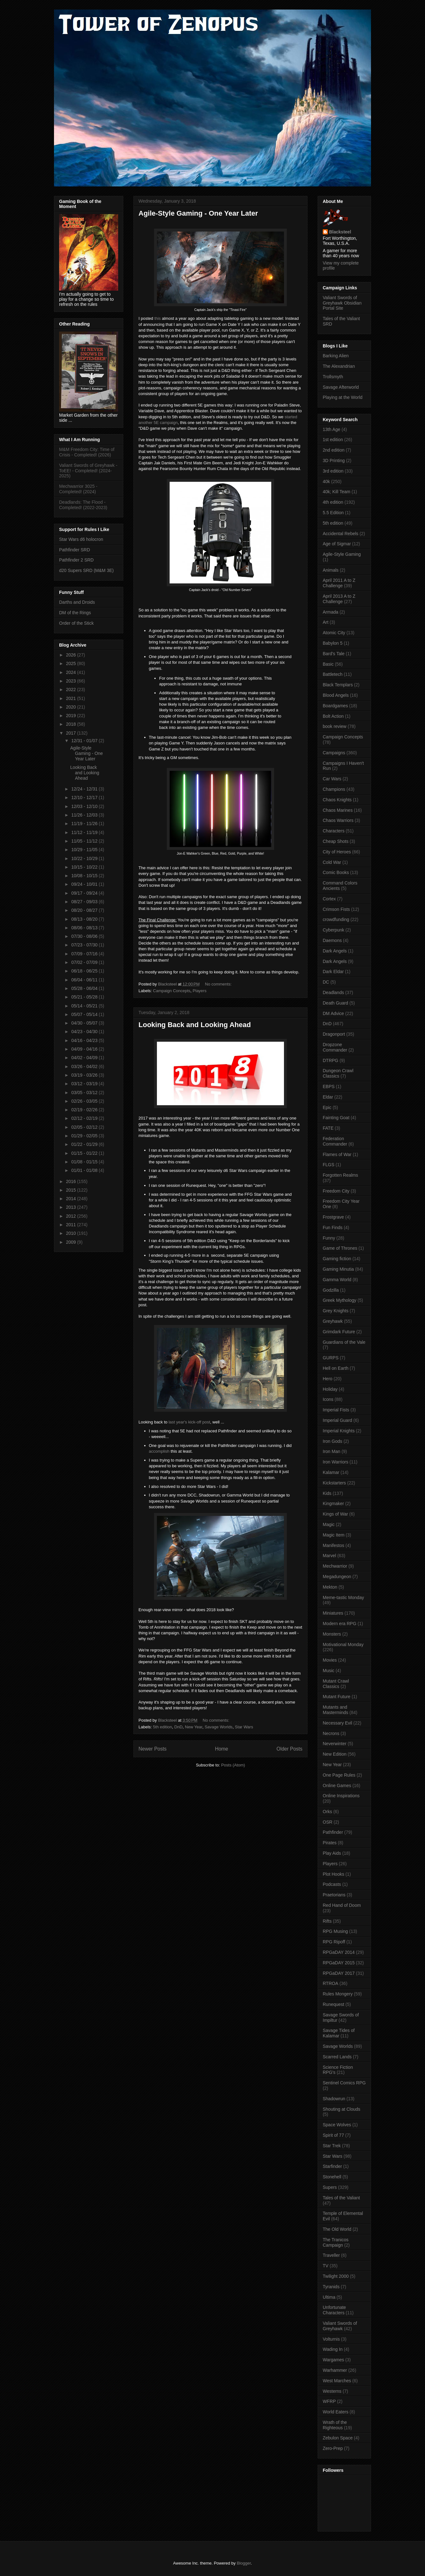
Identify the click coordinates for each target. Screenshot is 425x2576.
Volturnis (331, 2339)
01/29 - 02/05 (84, 1135)
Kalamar (331, 1472)
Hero (327, 1378)
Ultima (329, 2297)
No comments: (219, 984)
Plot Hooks (333, 1874)
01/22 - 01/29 (84, 1144)
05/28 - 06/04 (84, 988)
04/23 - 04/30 (84, 1031)
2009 (71, 1242)
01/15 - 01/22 (84, 1153)
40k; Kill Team (336, 491)
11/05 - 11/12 (84, 841)
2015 (71, 1190)
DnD (178, 1727)
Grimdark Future (339, 1331)
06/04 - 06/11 (84, 979)
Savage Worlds (219, 1727)
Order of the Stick (76, 623)
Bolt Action (333, 716)
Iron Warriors (335, 1461)
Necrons (331, 1733)
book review (335, 726)
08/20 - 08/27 (84, 910)
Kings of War (335, 1514)
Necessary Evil (337, 1722)
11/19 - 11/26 (84, 823)
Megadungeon (337, 1576)
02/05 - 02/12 (84, 1127)
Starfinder (332, 2166)
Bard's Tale (334, 653)
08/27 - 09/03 (84, 901)
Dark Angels (335, 950)
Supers (330, 2187)
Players (199, 990)
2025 (71, 663)
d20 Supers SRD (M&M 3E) (86, 570)
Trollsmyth (333, 376)
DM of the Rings (75, 612)
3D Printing (334, 460)
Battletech (332, 674)
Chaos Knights (337, 799)
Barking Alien (336, 355)
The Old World (337, 2229)
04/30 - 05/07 (84, 1023)
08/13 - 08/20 (84, 919)
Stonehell (332, 2176)
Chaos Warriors (338, 820)
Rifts (327, 1921)
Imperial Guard (337, 1420)
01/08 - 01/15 (84, 1161)
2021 (71, 698)
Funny (329, 1238)
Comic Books (336, 872)
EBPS (328, 1086)
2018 (71, 724)
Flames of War (337, 1154)
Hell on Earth (335, 1368)
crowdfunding (336, 919)
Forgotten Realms (340, 1175)
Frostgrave (333, 1217)
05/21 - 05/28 (84, 996)
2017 (71, 733)
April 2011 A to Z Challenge (339, 583)
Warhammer (335, 2370)
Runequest (333, 2004)
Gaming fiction (337, 1258)
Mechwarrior (335, 1566)
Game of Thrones (340, 1248)
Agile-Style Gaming (342, 554)
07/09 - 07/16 (84, 953)
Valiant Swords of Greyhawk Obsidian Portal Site (342, 303)
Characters (333, 830)
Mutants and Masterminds (335, 1710)
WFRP (329, 2401)
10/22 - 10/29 (84, 858)
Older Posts (289, 1749)
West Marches (337, 2380)
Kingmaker (333, 1503)
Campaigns (334, 752)
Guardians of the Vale (344, 1342)
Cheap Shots (335, 841)
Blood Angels (336, 695)
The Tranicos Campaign (335, 2242)
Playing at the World (342, 397)
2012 (71, 1216)
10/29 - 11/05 (84, 849)
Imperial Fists (336, 1409)
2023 (71, 680)
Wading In (333, 2349)
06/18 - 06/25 (84, 970)
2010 (71, 1233)
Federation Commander (335, 1141)
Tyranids (331, 2286)
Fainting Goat (336, 1117)
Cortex (329, 898)
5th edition (162, 1727)
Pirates (330, 1842)
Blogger (244, 2563)
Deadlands (333, 992)
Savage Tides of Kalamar (338, 2033)
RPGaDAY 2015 (339, 1962)
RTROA (330, 1983)
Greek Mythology (339, 1300)
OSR (327, 1822)
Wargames (333, 2359)
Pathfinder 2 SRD (76, 559)
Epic (327, 1107)
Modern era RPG (339, 1623)
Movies (330, 1660)
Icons (328, 1399)
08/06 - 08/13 (84, 927)
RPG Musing (335, 1931)
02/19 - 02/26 (84, 1109)
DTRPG (330, 1060)
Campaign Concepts (172, 990)
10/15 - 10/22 (84, 867)
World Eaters (335, 2411)
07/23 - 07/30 (84, 944)
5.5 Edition (333, 512)
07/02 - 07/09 (84, 962)
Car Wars (332, 778)
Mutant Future (336, 1696)
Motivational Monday (343, 1644)
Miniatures (333, 1613)
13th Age (331, 429)
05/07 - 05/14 (84, 1014)
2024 (71, 672)
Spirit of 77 (333, 2135)
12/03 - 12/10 (84, 806)
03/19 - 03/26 (84, 1075)
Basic (328, 664)
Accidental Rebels (340, 533)
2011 (71, 1224)
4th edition (333, 502)
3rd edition (333, 471)
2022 (71, 689)
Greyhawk (333, 1321)
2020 (71, 707)
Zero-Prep (333, 2448)
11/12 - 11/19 (84, 832)
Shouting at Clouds (341, 2109)
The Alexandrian (339, 366)
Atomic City (334, 632)
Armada (330, 612)
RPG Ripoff (334, 1941)
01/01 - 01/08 (84, 1170)
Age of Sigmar (337, 543)
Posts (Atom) (233, 1765)
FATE (328, 1128)
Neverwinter (335, 1743)
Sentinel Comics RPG (344, 2082)
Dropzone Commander (335, 1047)
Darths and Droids (77, 602)
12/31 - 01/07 (84, 740)
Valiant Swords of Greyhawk (340, 2326)
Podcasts (332, 1884)
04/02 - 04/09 (84, 1057)
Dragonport (334, 1034)
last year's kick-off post (189, 1422)
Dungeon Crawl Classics (338, 1073)
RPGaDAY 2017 (339, 1973)
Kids (327, 1493)
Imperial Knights (338, 1430)
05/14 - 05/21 (84, 1005)
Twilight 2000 (336, 2276)
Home (221, 1749)
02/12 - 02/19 (84, 1118)
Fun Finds (332, 1227)
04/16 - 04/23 (84, 1040)
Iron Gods (332, 1441)
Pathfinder (333, 1832)
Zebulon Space (338, 2437)
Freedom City (336, 1191)
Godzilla (331, 1290)
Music (328, 1670)
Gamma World (337, 1279)
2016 (71, 1181)
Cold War (332, 862)
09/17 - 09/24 (84, 893)
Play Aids (332, 1853)
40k (326, 481)
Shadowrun (334, 2098)
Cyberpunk (333, 929)
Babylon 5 (332, 643)
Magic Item (333, 1534)
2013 (71, 1207)
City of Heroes (337, 851)
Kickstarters (334, 1482)
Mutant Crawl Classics (336, 1683)
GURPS (331, 1357)
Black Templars (338, 684)
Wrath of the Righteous (335, 2425)
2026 (71, 654)
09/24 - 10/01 (84, 884)
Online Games (337, 1785)
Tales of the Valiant (341, 2197)
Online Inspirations (341, 1795)
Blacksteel (340, 231)
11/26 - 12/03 (84, 814)
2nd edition (334, 450)
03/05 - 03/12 (84, 1092)
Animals (331, 570)
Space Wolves (337, 2124)
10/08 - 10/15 (84, 875)
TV (325, 2265)
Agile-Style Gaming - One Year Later (198, 213)
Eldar (328, 1097)
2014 (71, 1198)
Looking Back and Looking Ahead (194, 1025)
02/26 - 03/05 (84, 1101)
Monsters (332, 1634)
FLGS (328, 1164)
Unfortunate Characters (334, 2310)
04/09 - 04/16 (84, 1049)
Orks (327, 1811)
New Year (193, 1727)
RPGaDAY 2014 (339, 1952)
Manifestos (333, 1545)
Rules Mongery (338, 1993)
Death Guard (335, 1003)
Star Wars (244, 1727)
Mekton (330, 1587)
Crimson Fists (336, 909)
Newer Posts (152, 1749)
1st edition (333, 439)
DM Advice (333, 1013)
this (157, 318)
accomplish (159, 1451)
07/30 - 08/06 (84, 936)
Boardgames (335, 705)
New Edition (335, 1754)
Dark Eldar (333, 971)
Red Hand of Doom (342, 1905)
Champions (334, 789)
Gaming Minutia (338, 1269)
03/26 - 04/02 (84, 1066)
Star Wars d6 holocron (81, 539)
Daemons (332, 940)
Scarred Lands (337, 2056)
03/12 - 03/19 (84, 1083)
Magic (328, 1524)
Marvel (329, 1555)
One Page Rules (339, 1775)
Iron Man (331, 1451)
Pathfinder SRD (74, 549)
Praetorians (334, 1894)
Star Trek (332, 2145)
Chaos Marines (338, 810)
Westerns (332, 2391)
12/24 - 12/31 (84, 788)
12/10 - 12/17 (84, 797)
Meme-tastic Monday (343, 1597)
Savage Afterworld (341, 387)
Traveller (331, 2255)
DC (326, 982)
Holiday (330, 1389)
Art (325, 622)
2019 (71, 715)
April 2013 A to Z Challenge (339, 599)
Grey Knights (335, 1310)
